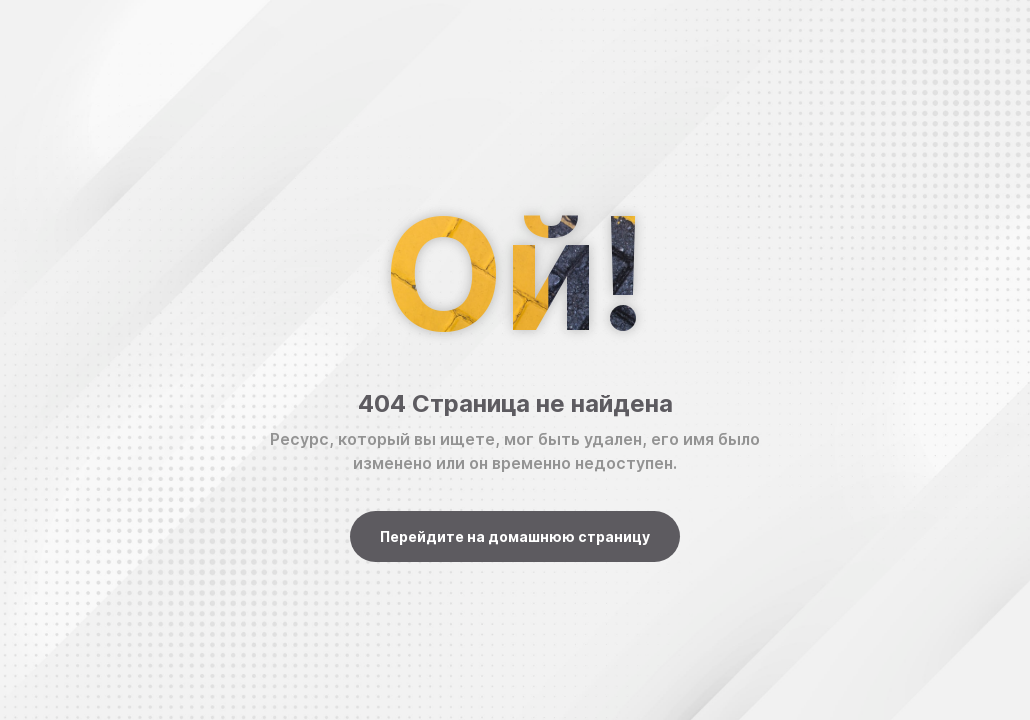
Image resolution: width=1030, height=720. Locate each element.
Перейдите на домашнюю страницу (515, 536)
